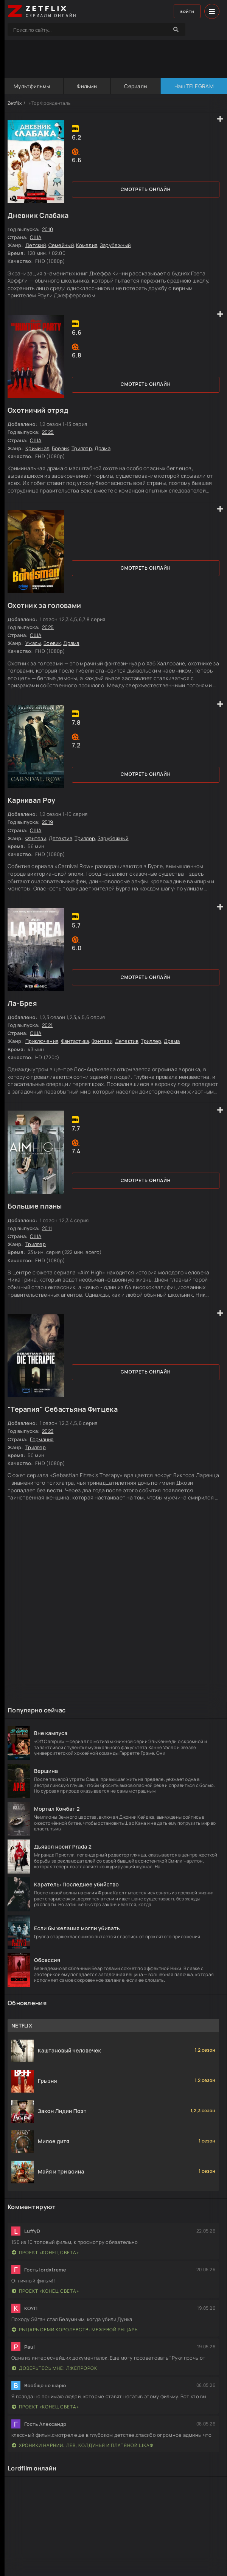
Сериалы (135, 86)
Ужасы (33, 643)
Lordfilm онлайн (32, 2468)
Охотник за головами (44, 605)
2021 (47, 1025)
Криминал (37, 448)
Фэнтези (35, 838)
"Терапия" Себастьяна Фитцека (63, 1409)
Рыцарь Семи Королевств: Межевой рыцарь (75, 2329)
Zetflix (15, 103)
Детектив (60, 838)
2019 (47, 822)
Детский (35, 245)
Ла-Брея (22, 1003)
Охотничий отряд (38, 410)
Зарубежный (115, 245)
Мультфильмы (31, 86)
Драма (102, 448)
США (35, 237)
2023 (47, 1431)
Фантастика (75, 1041)
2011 (47, 1228)
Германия (41, 1439)
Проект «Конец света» (45, 2252)
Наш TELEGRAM (193, 86)
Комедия (86, 245)
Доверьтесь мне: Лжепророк (54, 2368)
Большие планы (35, 1206)
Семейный (61, 245)
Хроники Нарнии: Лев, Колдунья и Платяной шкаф (83, 2445)
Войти (184, 11)
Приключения (41, 1041)
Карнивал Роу (31, 800)
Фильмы (86, 86)
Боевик (60, 448)
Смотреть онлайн (146, 189)
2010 (47, 229)
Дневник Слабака (38, 215)
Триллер (82, 448)
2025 (48, 432)
